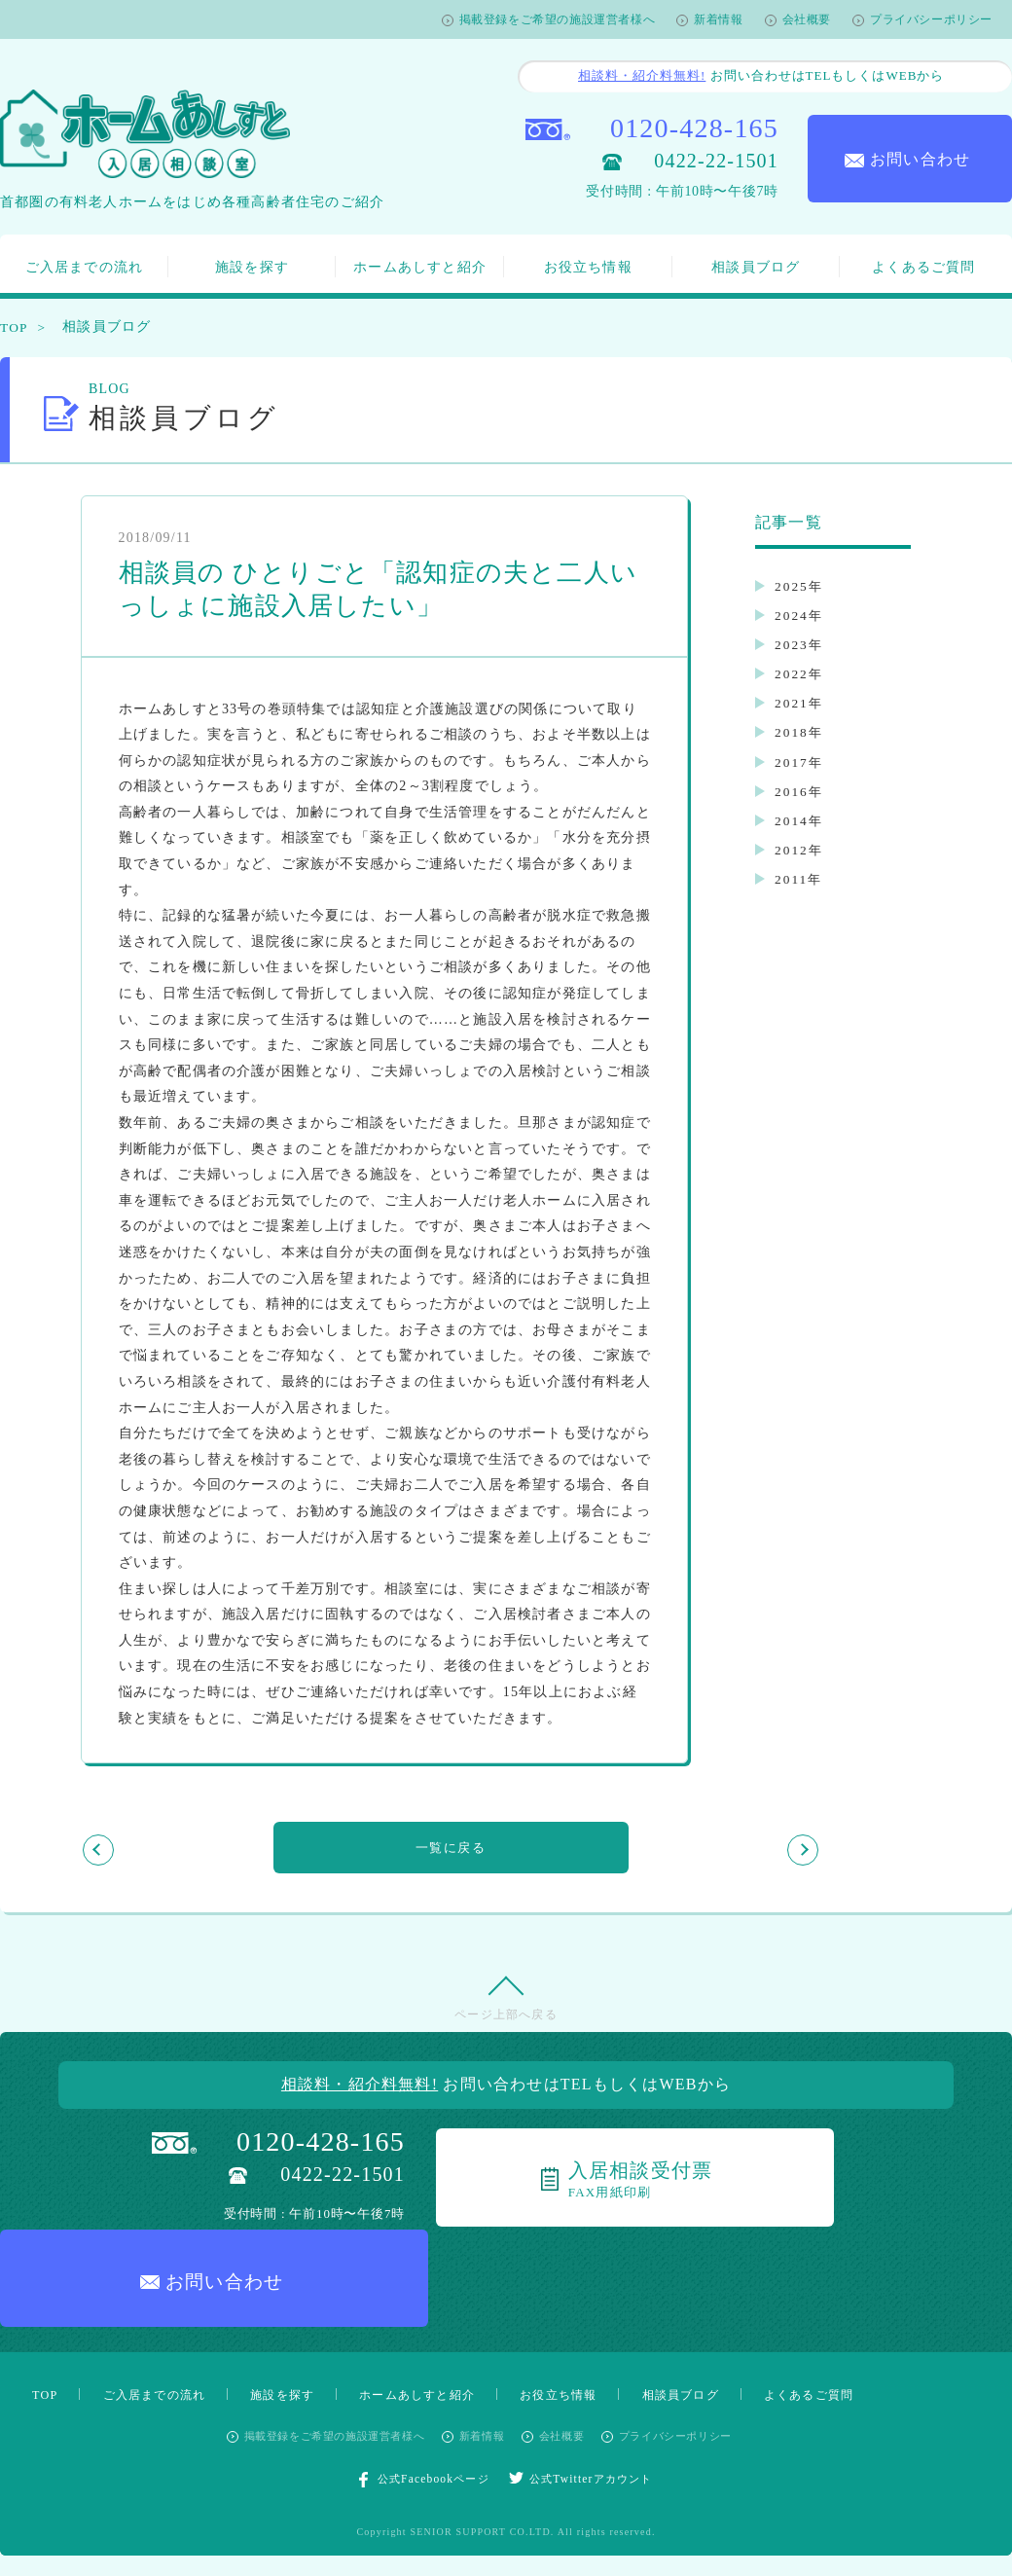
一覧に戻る (450, 1848)
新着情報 (718, 19)
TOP (14, 326)
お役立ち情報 (588, 267)
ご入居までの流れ (84, 267)
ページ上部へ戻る (506, 2026)
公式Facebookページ (418, 2396)
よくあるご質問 (923, 267)
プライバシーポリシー (931, 19)
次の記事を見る (714, 1848)
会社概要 (806, 19)
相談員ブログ (755, 267)
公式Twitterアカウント (587, 2395)
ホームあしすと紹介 (420, 267)
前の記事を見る (188, 1848)
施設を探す (252, 267)
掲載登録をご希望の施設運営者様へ (557, 19)
